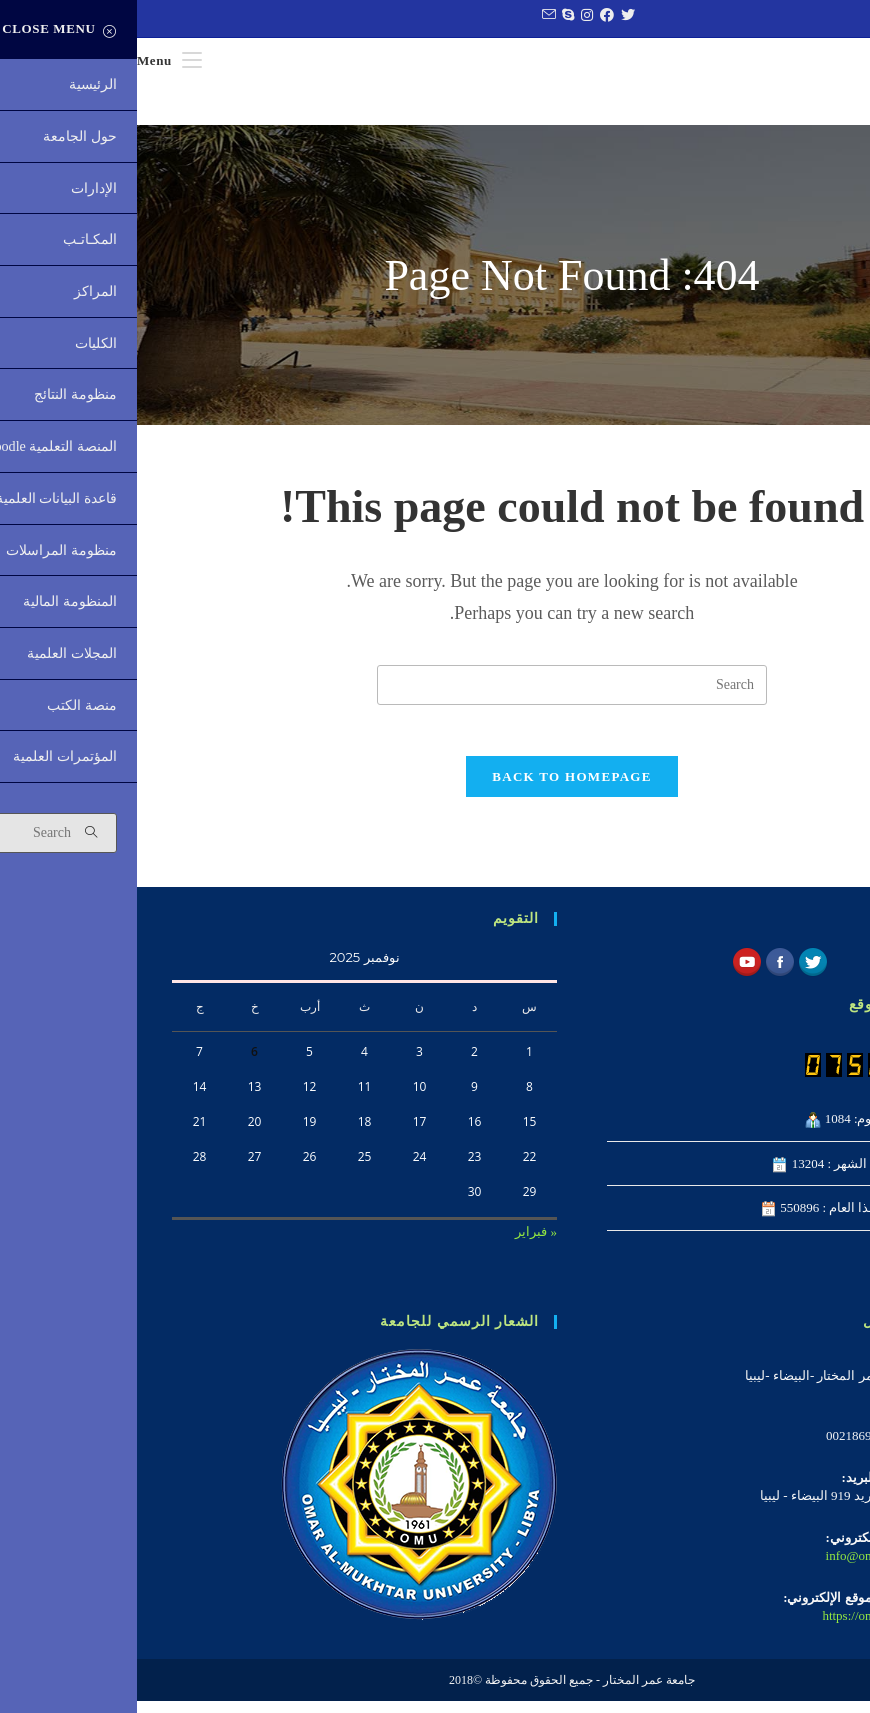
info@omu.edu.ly (734, 1567)
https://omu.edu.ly (732, 1627)
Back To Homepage (434, 789)
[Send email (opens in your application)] (409, 16)
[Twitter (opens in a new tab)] (488, 16)
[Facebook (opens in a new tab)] (467, 16)
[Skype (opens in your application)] (428, 16)
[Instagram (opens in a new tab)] (447, 16)
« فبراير (399, 1244)
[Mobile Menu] (32, 60)
